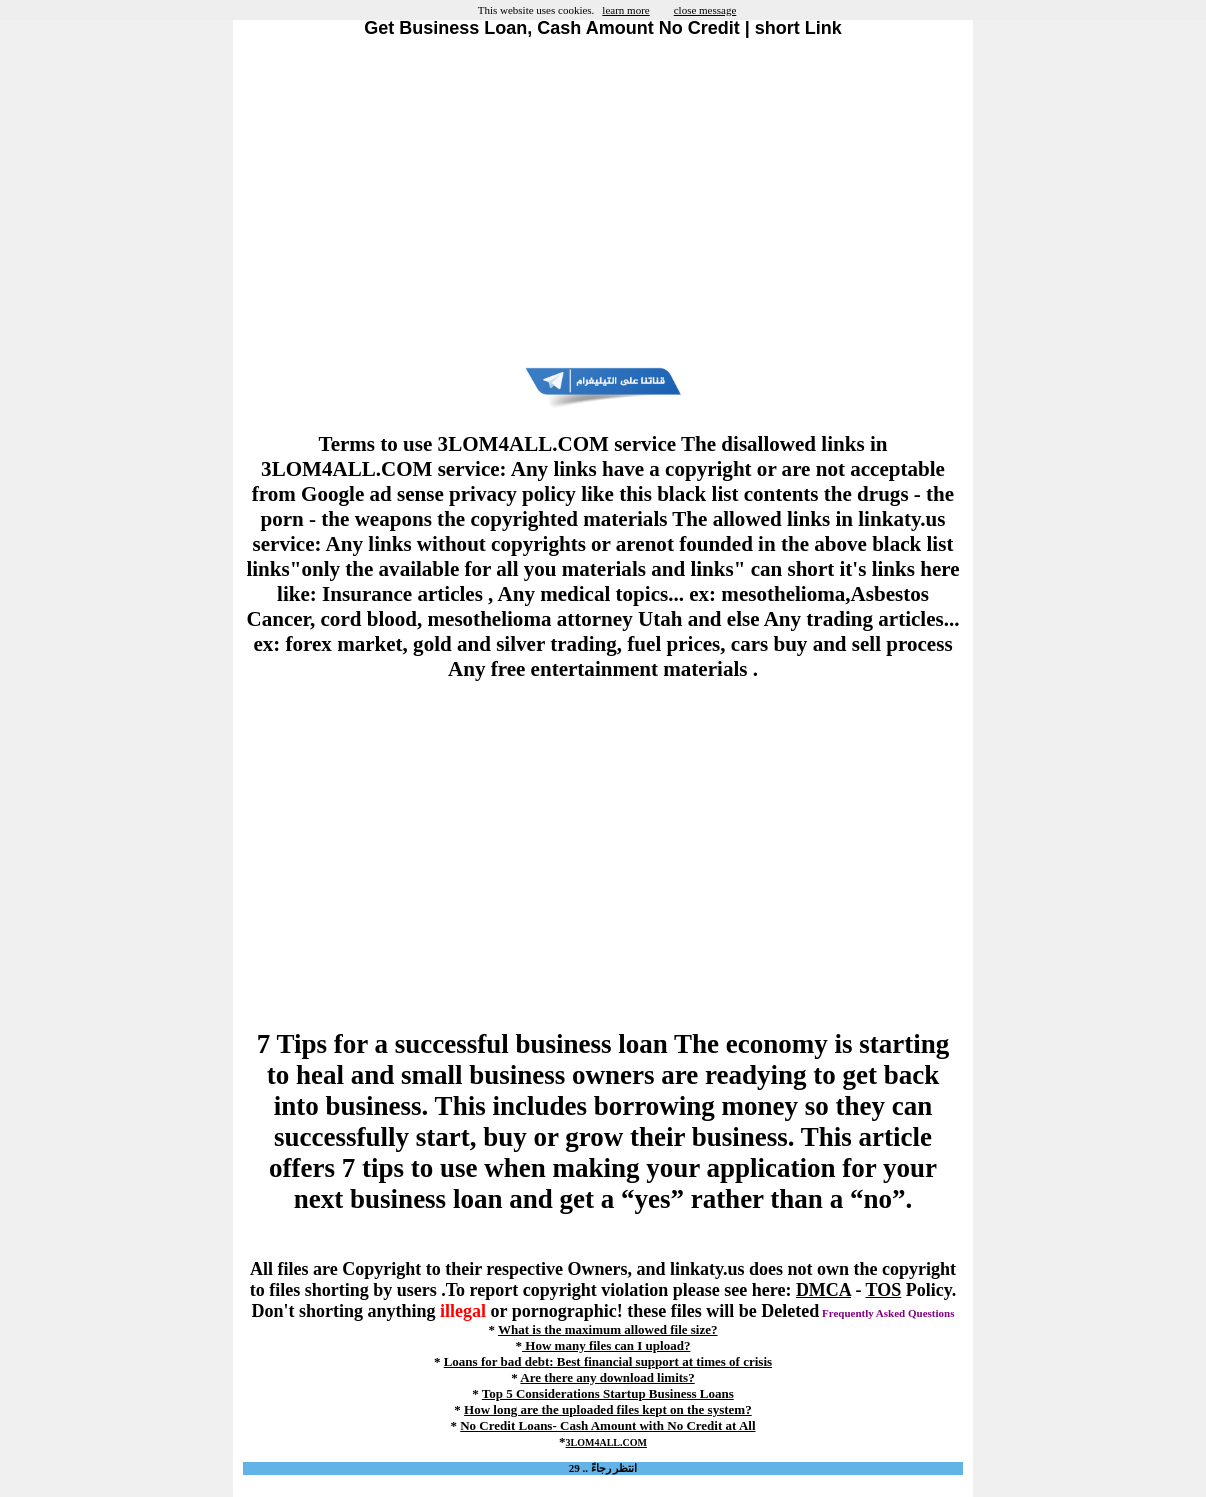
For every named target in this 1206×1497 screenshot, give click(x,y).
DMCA (823, 1290)
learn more (625, 10)
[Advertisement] (603, 203)
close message (705, 10)
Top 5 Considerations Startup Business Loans (608, 1393)
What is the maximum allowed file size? (608, 1329)
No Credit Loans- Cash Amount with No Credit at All (607, 1425)
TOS (884, 1290)
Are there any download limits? (607, 1377)
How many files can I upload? (606, 1345)
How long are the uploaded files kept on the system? (608, 1409)
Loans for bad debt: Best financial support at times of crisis (608, 1361)
